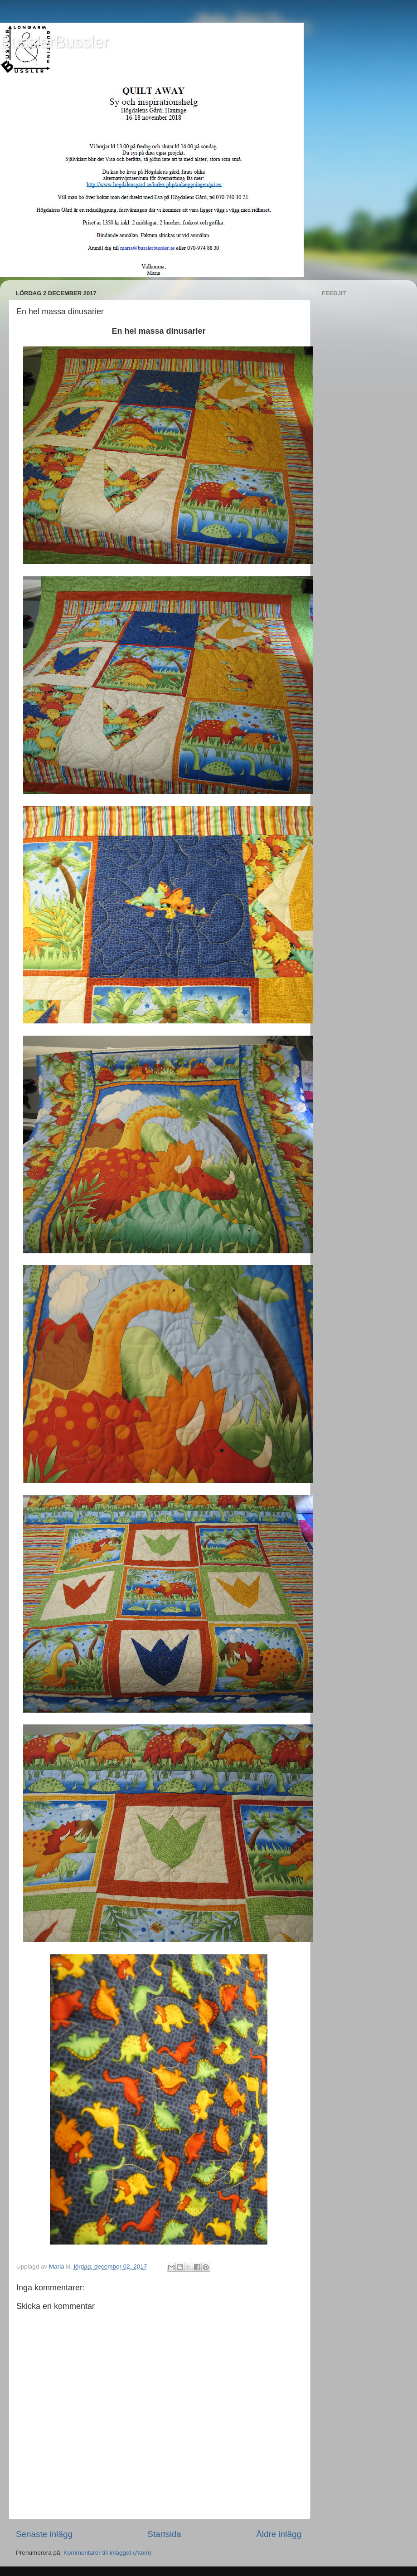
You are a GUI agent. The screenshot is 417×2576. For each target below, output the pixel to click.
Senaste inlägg (44, 2534)
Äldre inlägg (278, 2534)
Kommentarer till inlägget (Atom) (107, 2552)
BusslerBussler (54, 42)
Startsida (164, 2534)
